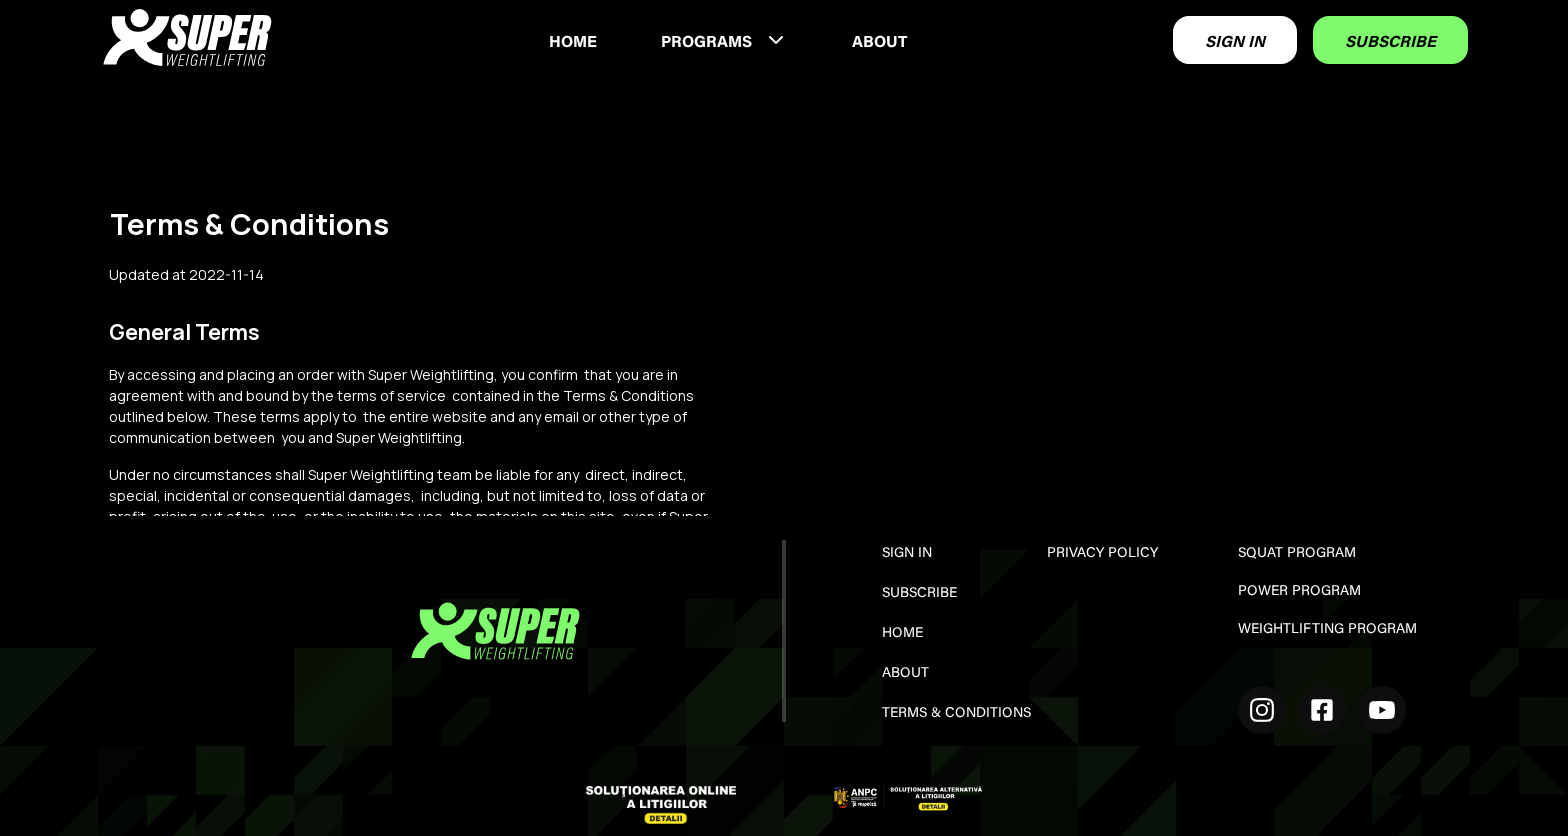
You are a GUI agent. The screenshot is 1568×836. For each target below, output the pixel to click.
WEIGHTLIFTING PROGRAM (1327, 630)
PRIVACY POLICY (1102, 554)
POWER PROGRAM (1299, 592)
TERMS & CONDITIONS (956, 714)
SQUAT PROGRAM (1297, 554)
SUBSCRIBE (1390, 43)
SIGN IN (1235, 43)
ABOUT (879, 43)
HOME (573, 43)
